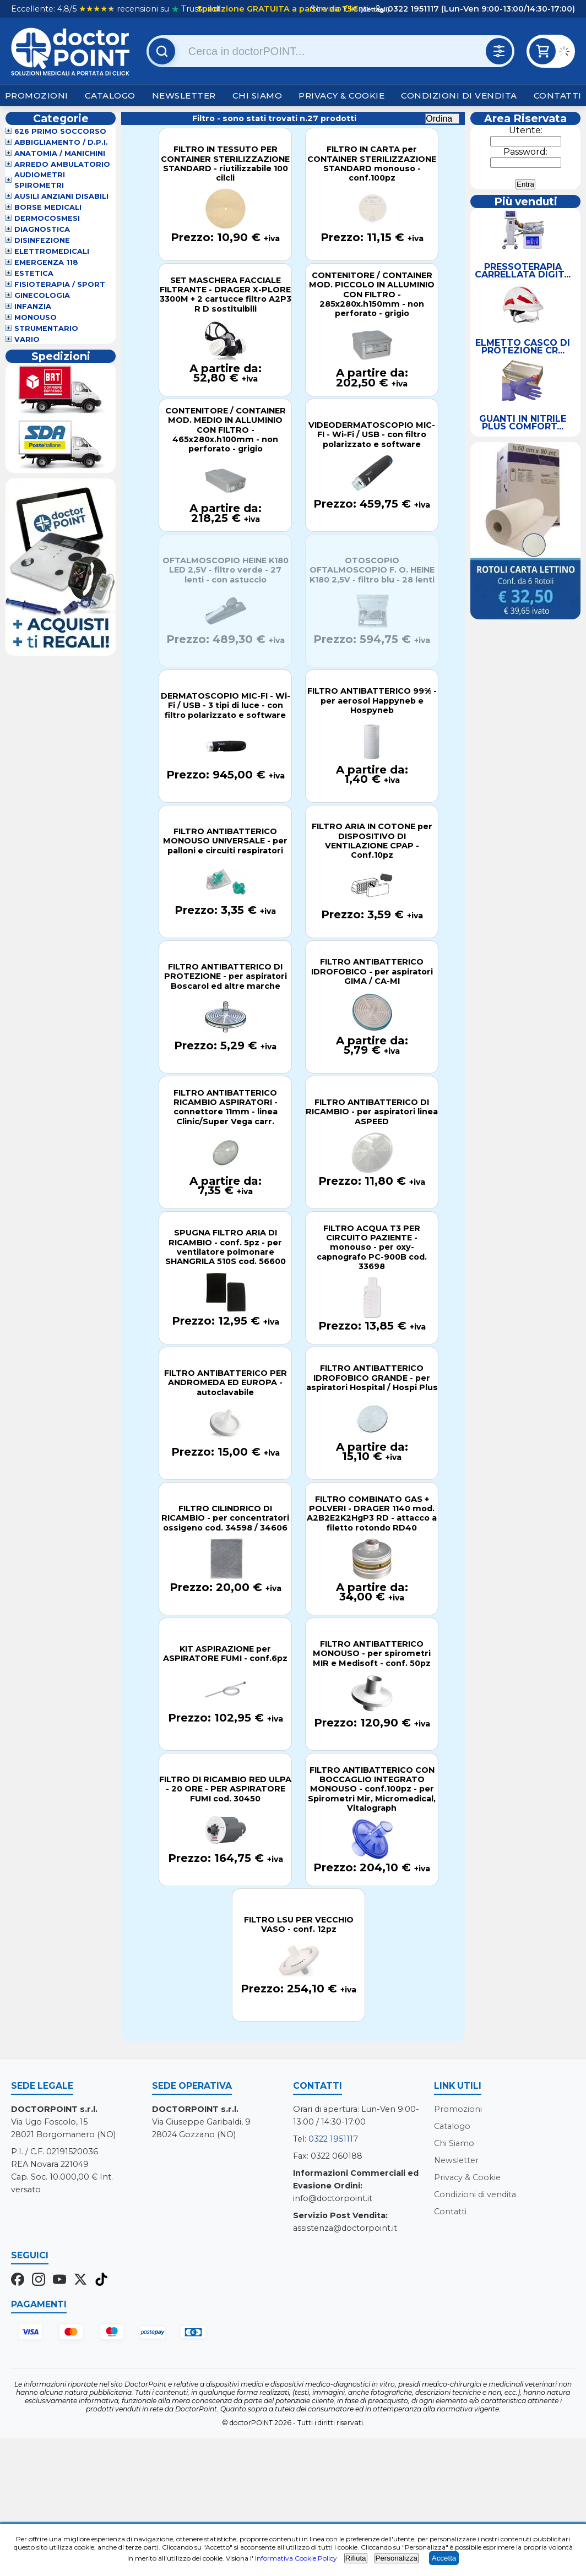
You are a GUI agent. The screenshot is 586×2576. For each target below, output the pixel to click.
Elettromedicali (51, 251)
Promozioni (36, 95)
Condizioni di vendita (459, 95)
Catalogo (110, 95)
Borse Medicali (48, 207)
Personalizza (396, 2558)
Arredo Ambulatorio (62, 164)
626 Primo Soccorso (60, 131)
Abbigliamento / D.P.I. (61, 142)
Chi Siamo (257, 95)
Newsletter (184, 95)
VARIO (27, 339)
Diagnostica (42, 229)
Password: (525, 151)
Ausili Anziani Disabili (61, 196)
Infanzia (32, 306)
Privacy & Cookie (341, 95)
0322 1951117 (333, 2139)
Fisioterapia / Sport (59, 284)
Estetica (33, 273)
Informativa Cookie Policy (296, 2558)
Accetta (444, 2558)
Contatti (558, 95)
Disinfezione (42, 240)
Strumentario (46, 328)
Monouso (35, 317)
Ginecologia (42, 295)
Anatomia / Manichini (59, 153)
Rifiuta (355, 2558)
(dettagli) (374, 9)
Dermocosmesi (47, 218)
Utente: (525, 130)
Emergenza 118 (46, 262)
